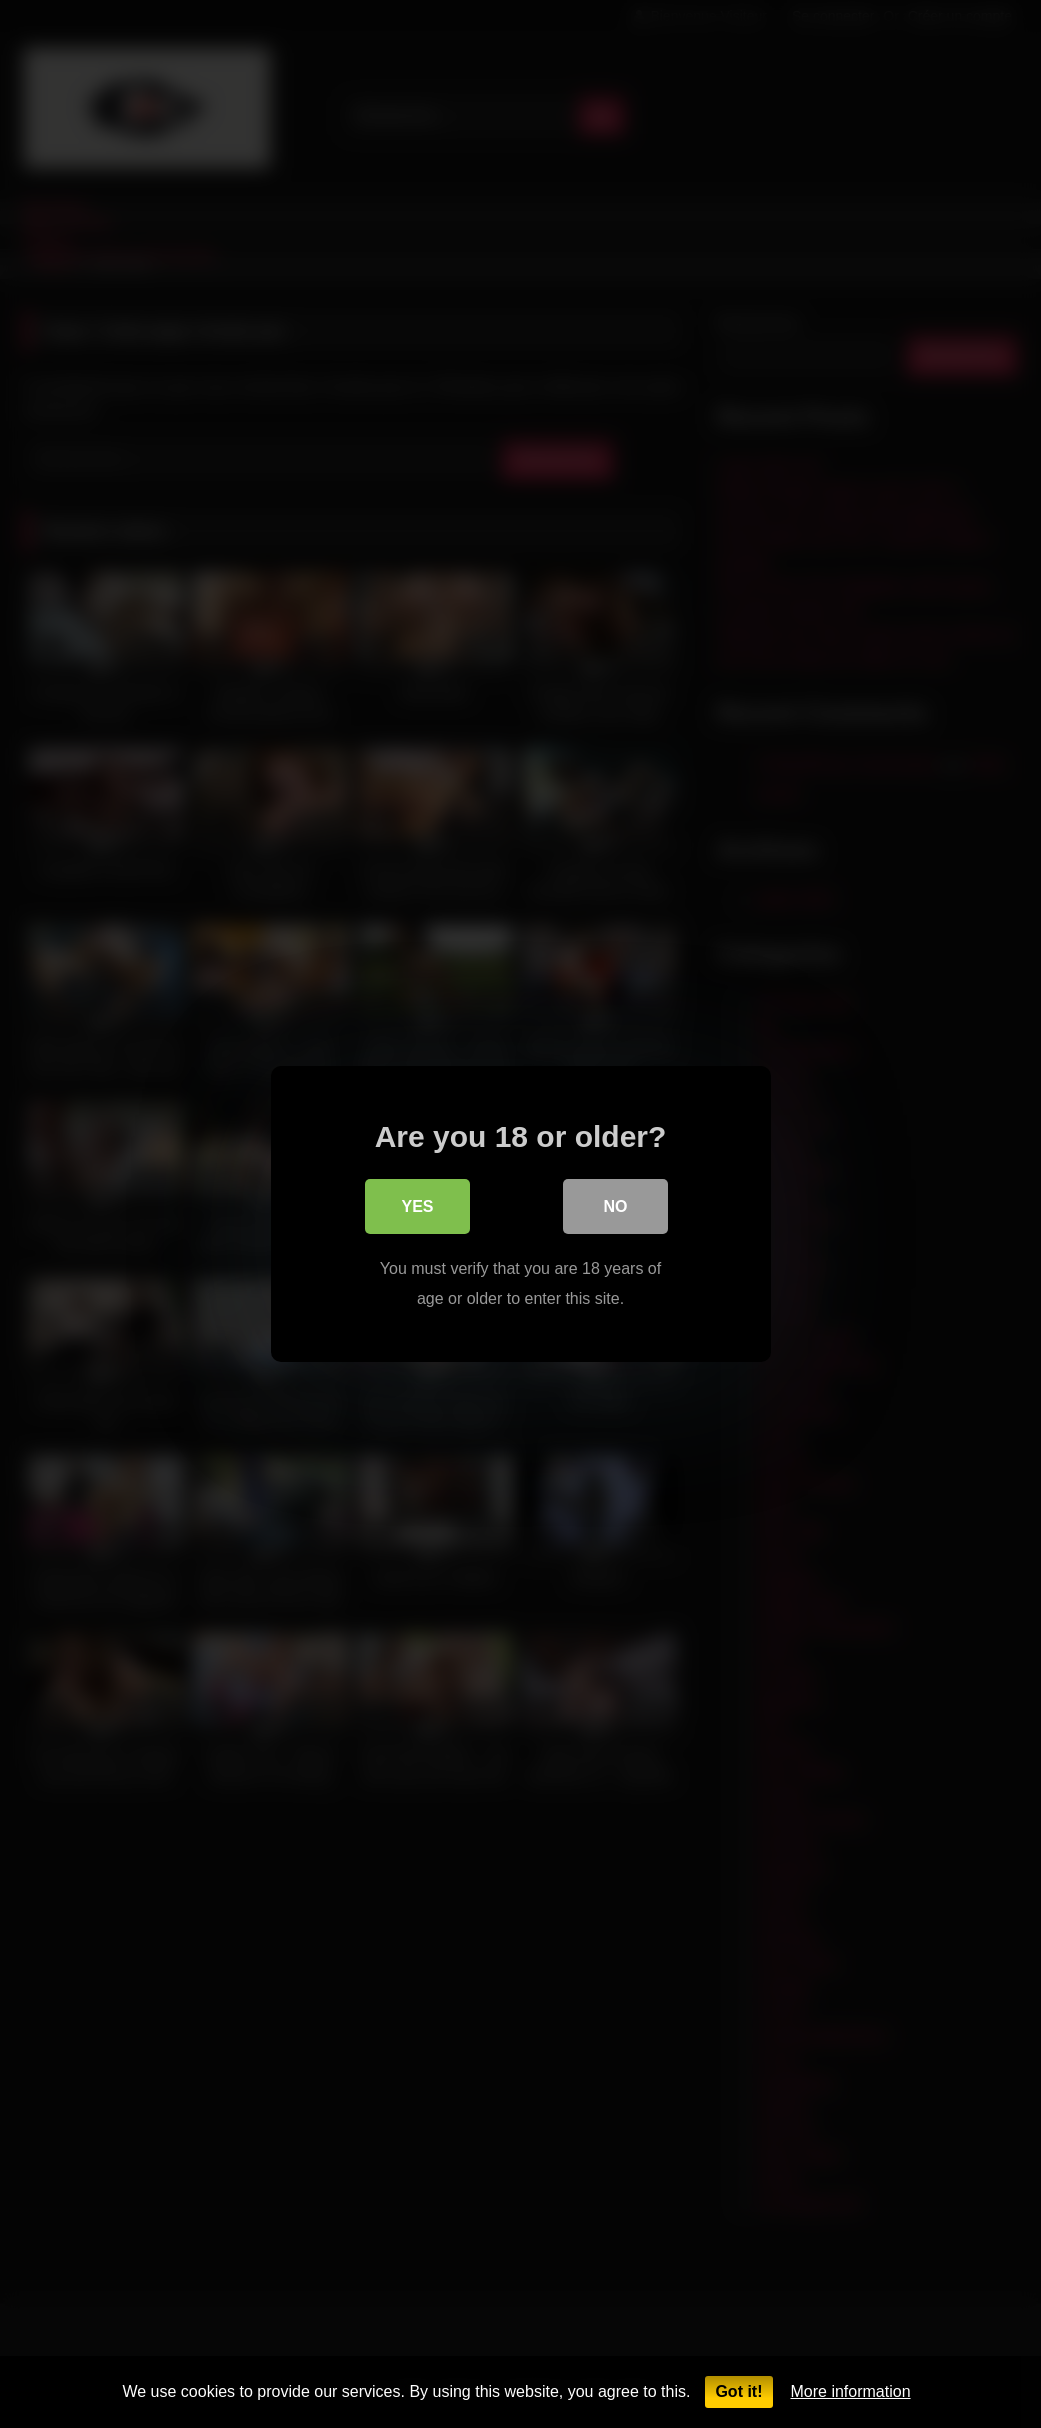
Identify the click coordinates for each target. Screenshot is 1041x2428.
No (616, 1208)
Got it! (738, 2391)
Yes (417, 1208)
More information (851, 2391)
